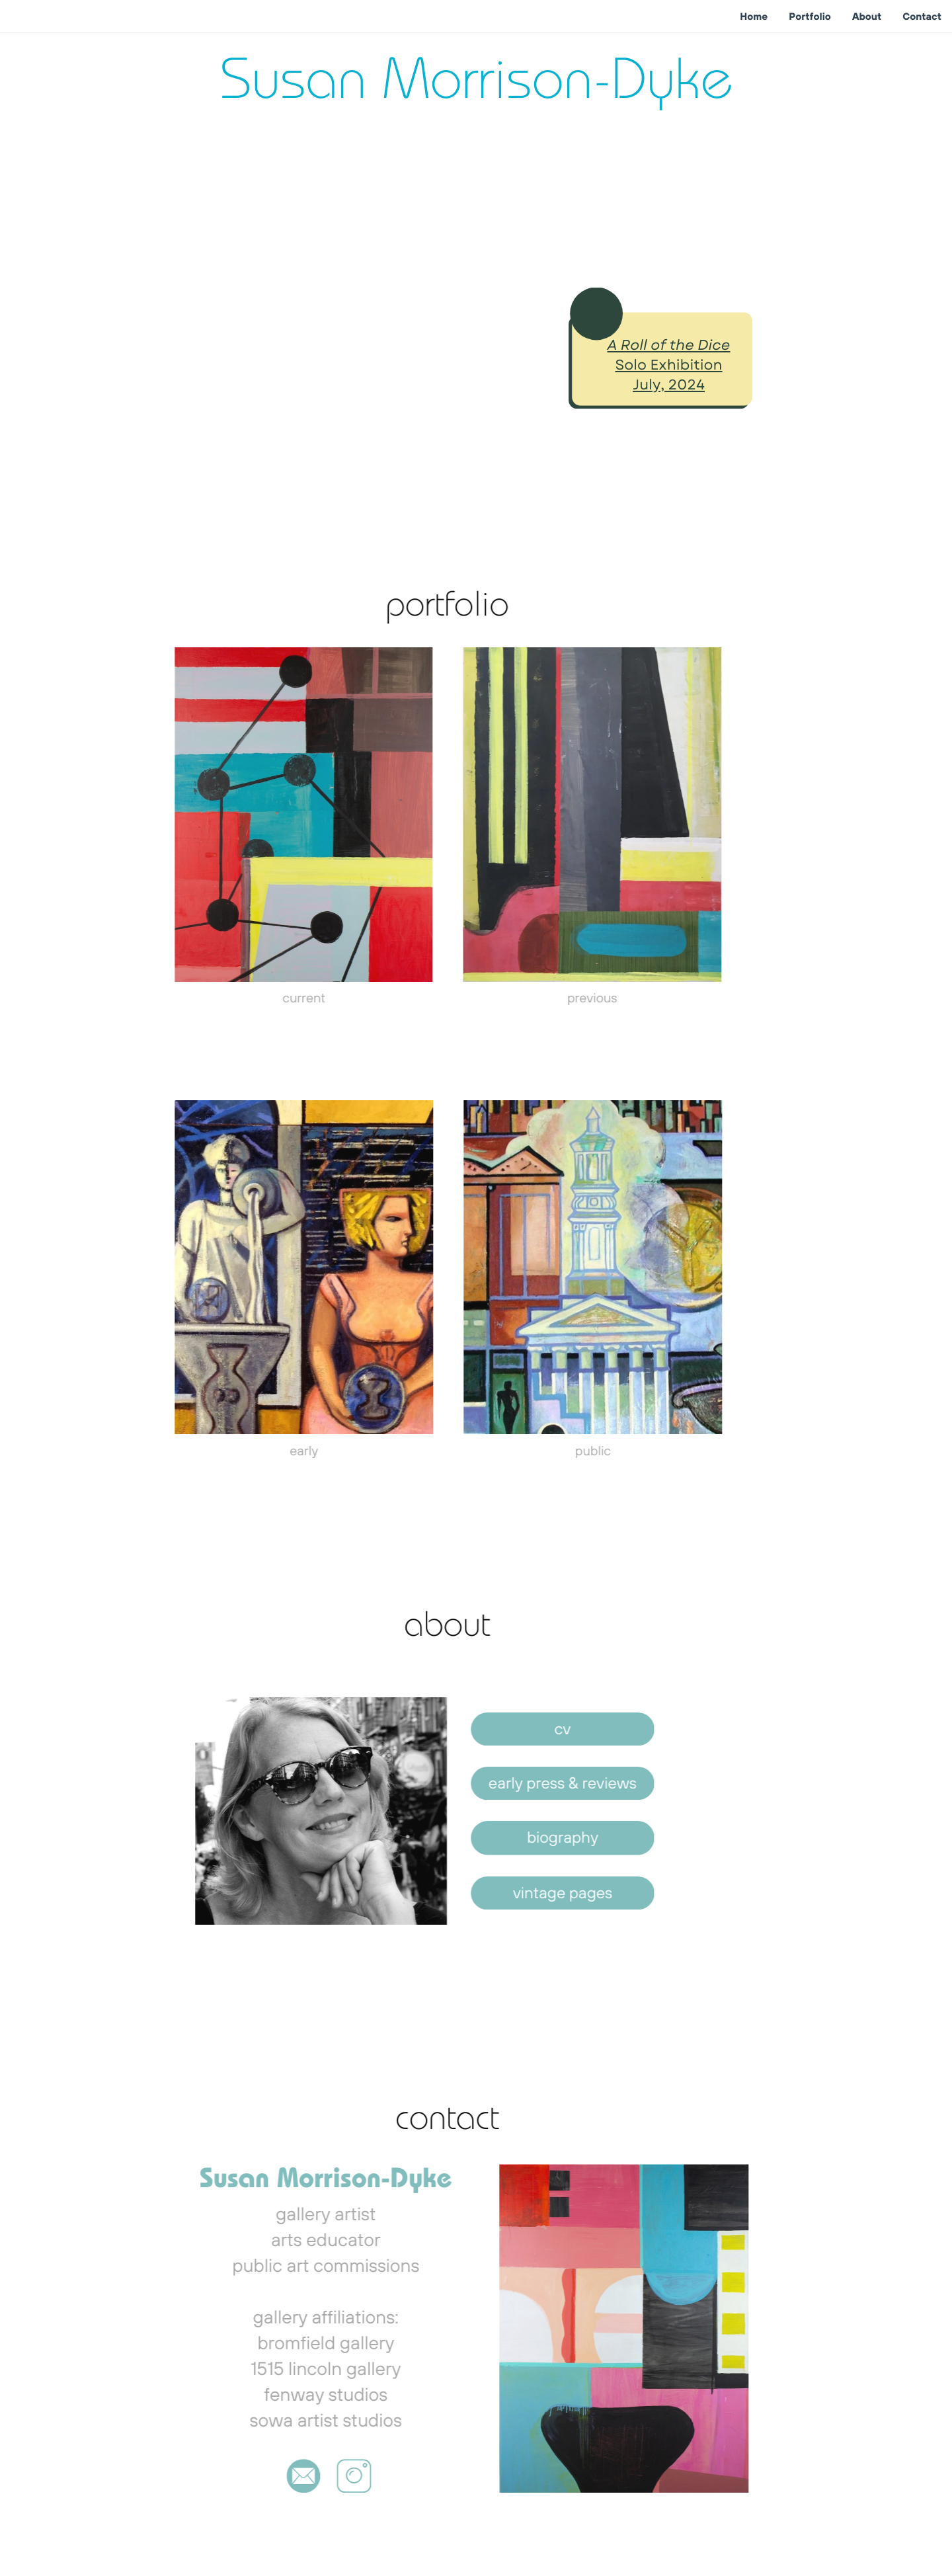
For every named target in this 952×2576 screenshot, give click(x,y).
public (569, 1451)
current (279, 998)
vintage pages (538, 1893)
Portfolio (810, 16)
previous (568, 998)
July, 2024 (665, 385)
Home (754, 16)
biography (539, 1837)
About (866, 16)
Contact (921, 16)
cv (538, 1729)
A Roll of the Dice (665, 345)
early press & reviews (539, 1783)
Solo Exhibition (665, 365)
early (280, 1451)
